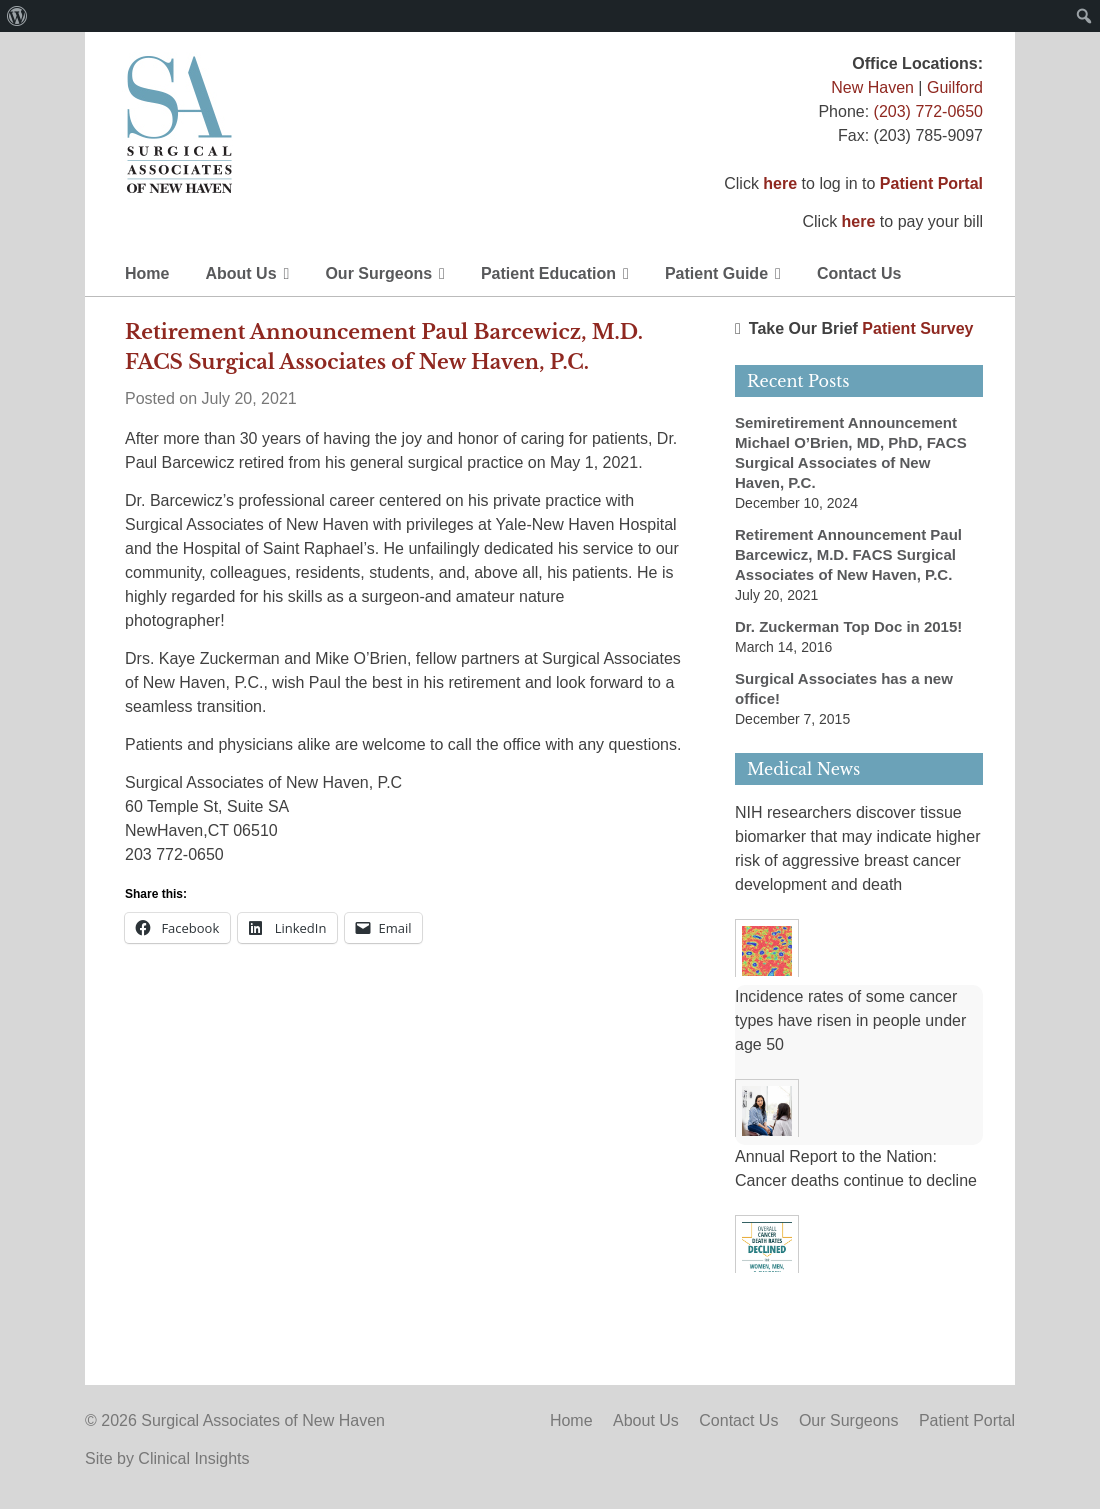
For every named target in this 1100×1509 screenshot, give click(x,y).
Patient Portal (931, 183)
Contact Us (859, 273)
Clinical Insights (193, 1458)
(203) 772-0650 (928, 111)
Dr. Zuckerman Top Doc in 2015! (848, 626)
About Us (240, 273)
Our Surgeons (378, 273)
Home (147, 273)
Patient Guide (716, 273)
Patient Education (548, 273)
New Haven (872, 87)
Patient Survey (917, 328)
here (780, 183)
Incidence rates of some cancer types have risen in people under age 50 (850, 1020)
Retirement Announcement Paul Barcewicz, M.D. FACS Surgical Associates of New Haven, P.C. (848, 554)
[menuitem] (17, 16)
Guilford (955, 87)
